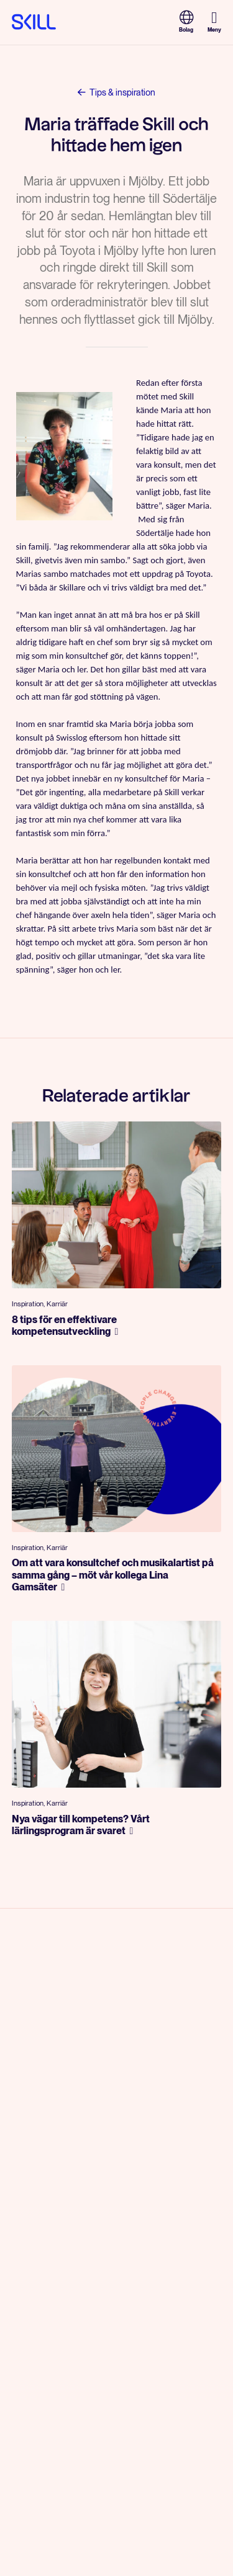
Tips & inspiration (116, 91)
